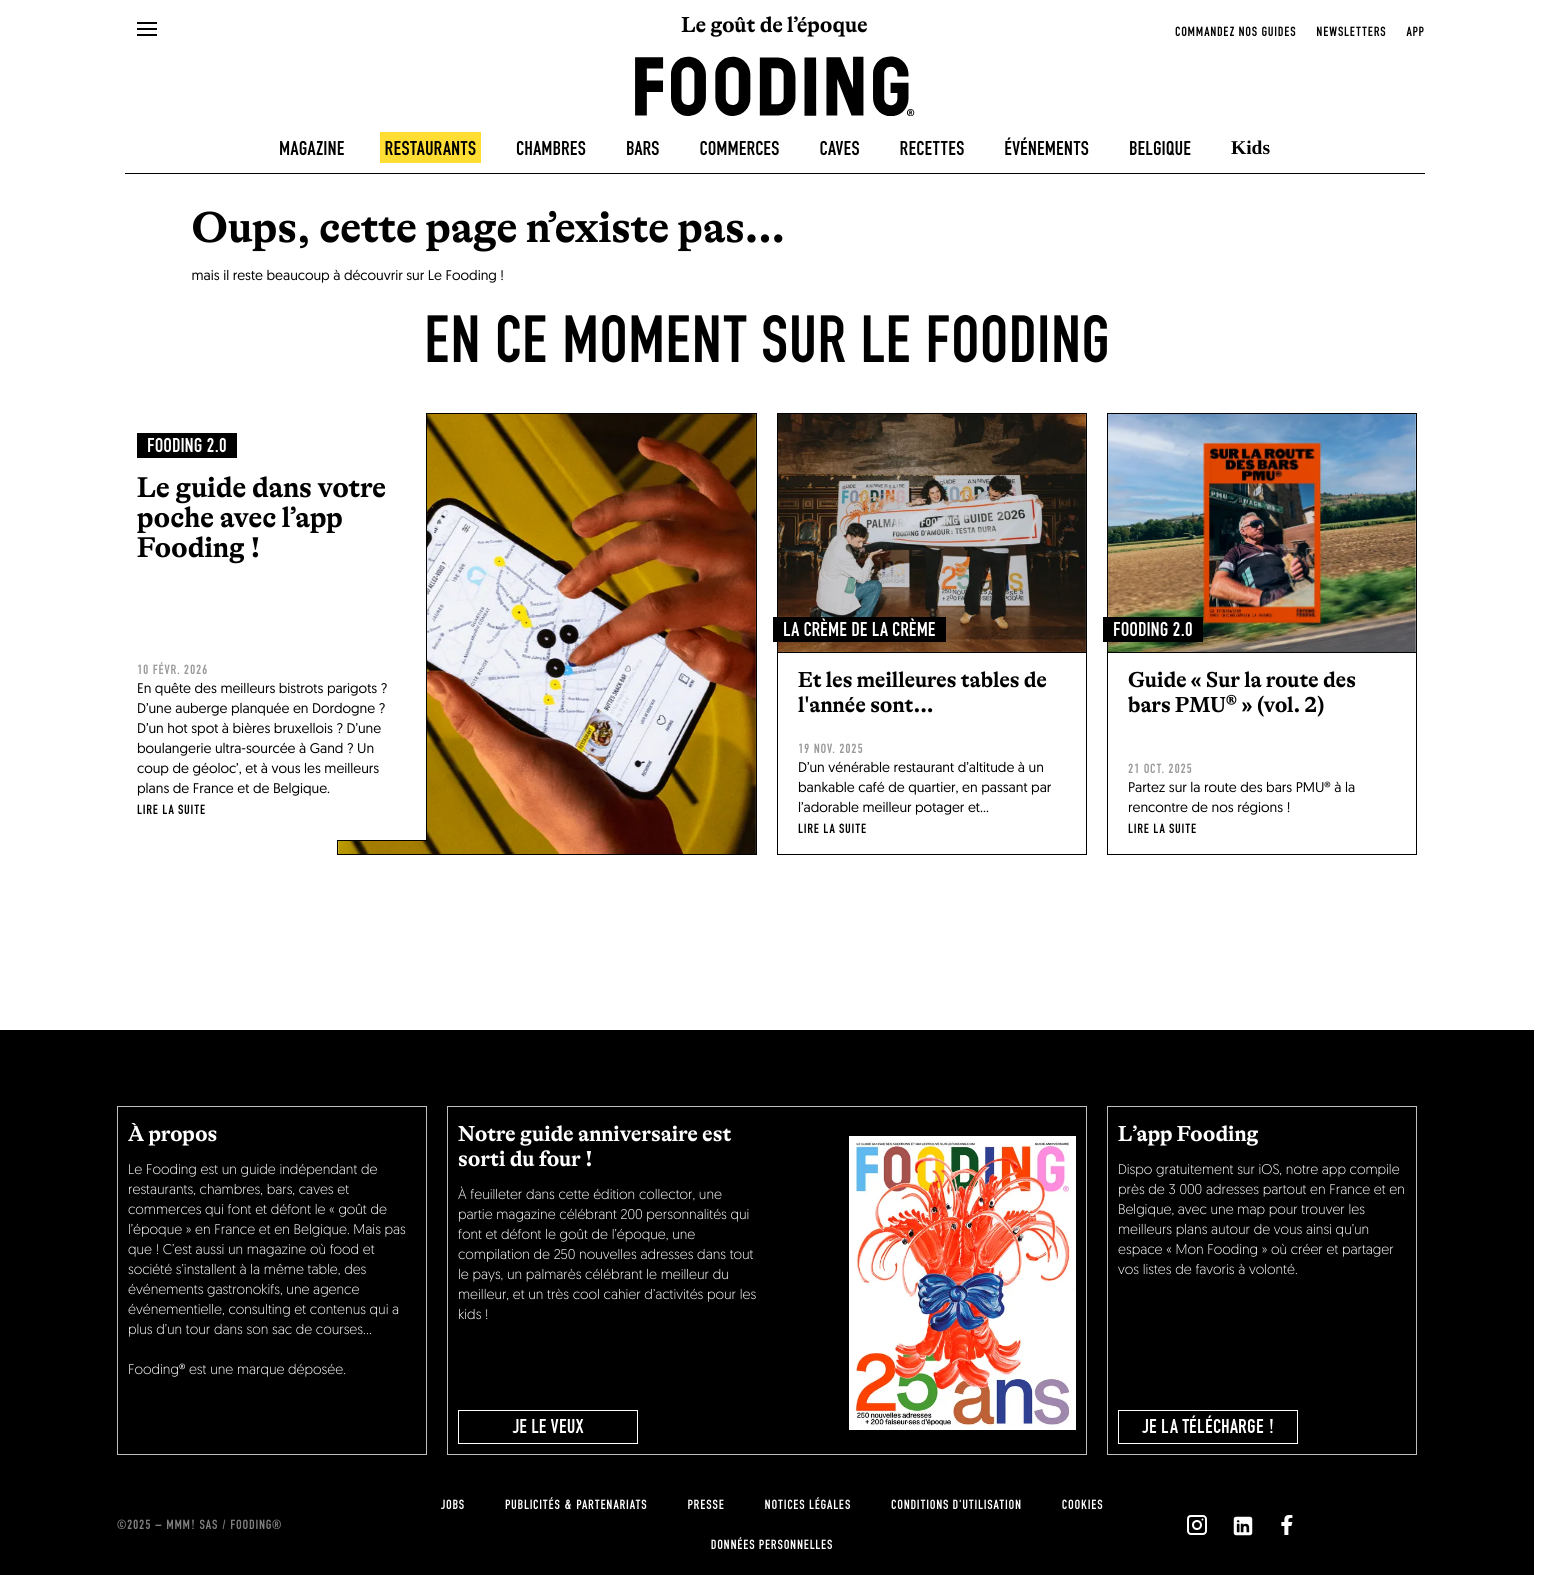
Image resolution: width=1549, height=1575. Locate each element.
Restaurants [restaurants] (431, 149)
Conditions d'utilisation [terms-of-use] (956, 1505)
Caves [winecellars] (839, 149)
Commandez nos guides (1235, 32)
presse (705, 1505)
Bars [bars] (643, 149)
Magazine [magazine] (312, 149)
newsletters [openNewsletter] (1351, 32)
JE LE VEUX (547, 1427)
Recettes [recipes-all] (932, 149)
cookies (1082, 1505)
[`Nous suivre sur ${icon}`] (1197, 1525)
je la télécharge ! (1208, 1427)
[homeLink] (775, 84)
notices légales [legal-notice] (808, 1505)
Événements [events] (1046, 149)
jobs (453, 1505)
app (1415, 32)
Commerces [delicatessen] (740, 149)
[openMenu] (147, 30)
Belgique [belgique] (1160, 149)
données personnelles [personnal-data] (772, 1545)
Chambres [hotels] (551, 149)
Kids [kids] (1250, 148)
